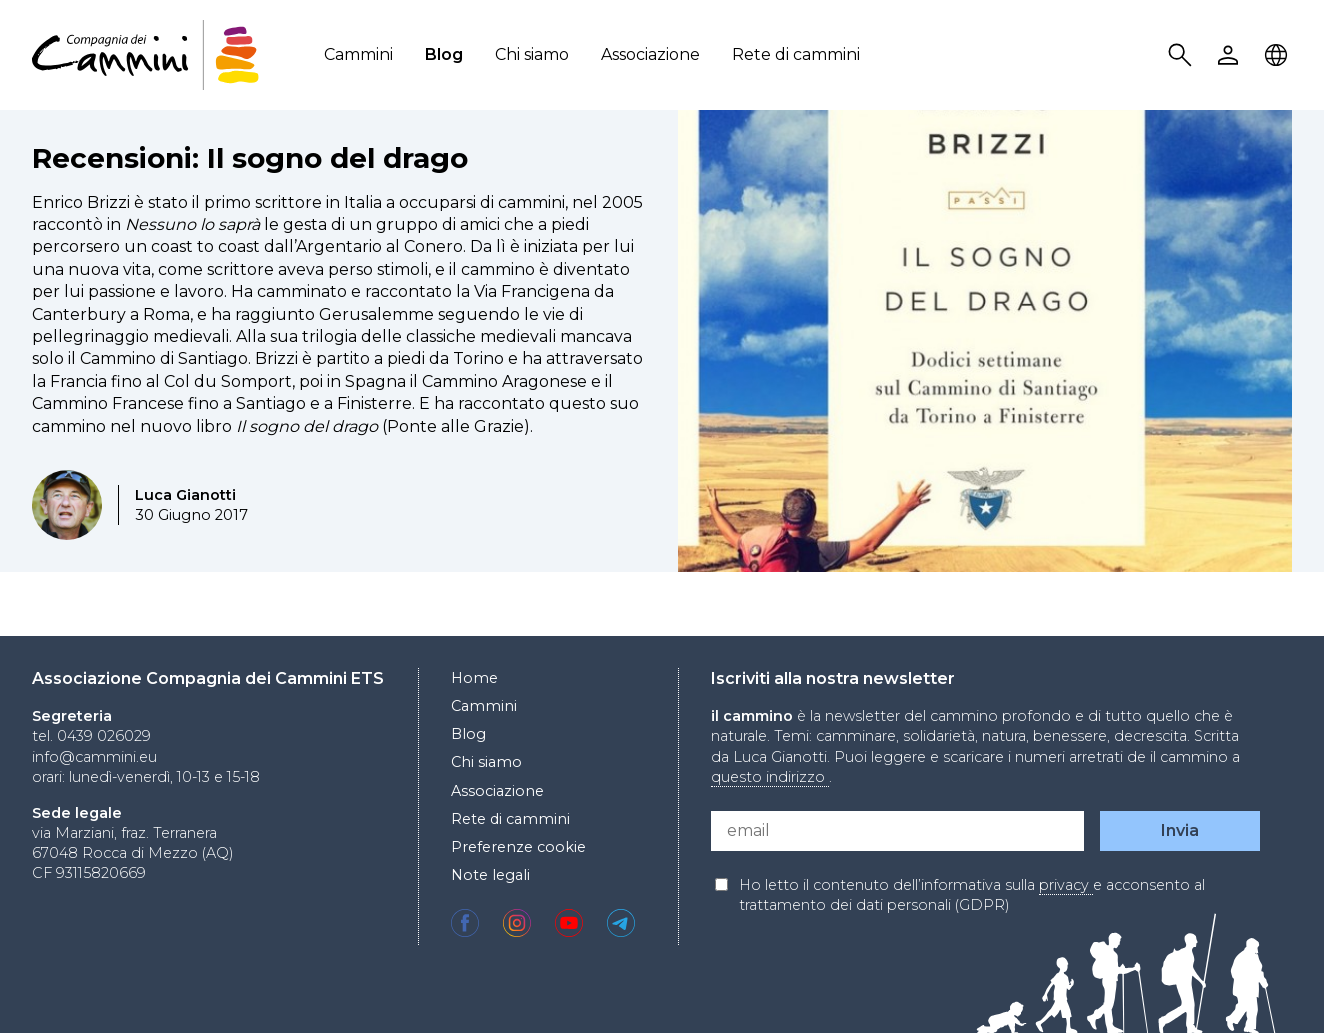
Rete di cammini (796, 54)
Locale (1279, 55)
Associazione (650, 54)
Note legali (490, 875)
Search (1183, 55)
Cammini (358, 54)
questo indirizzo (770, 777)
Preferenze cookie (518, 847)
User (1231, 55)
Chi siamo (532, 54)
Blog (444, 54)
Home (474, 678)
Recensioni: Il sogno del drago (250, 158)
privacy (1066, 885)
